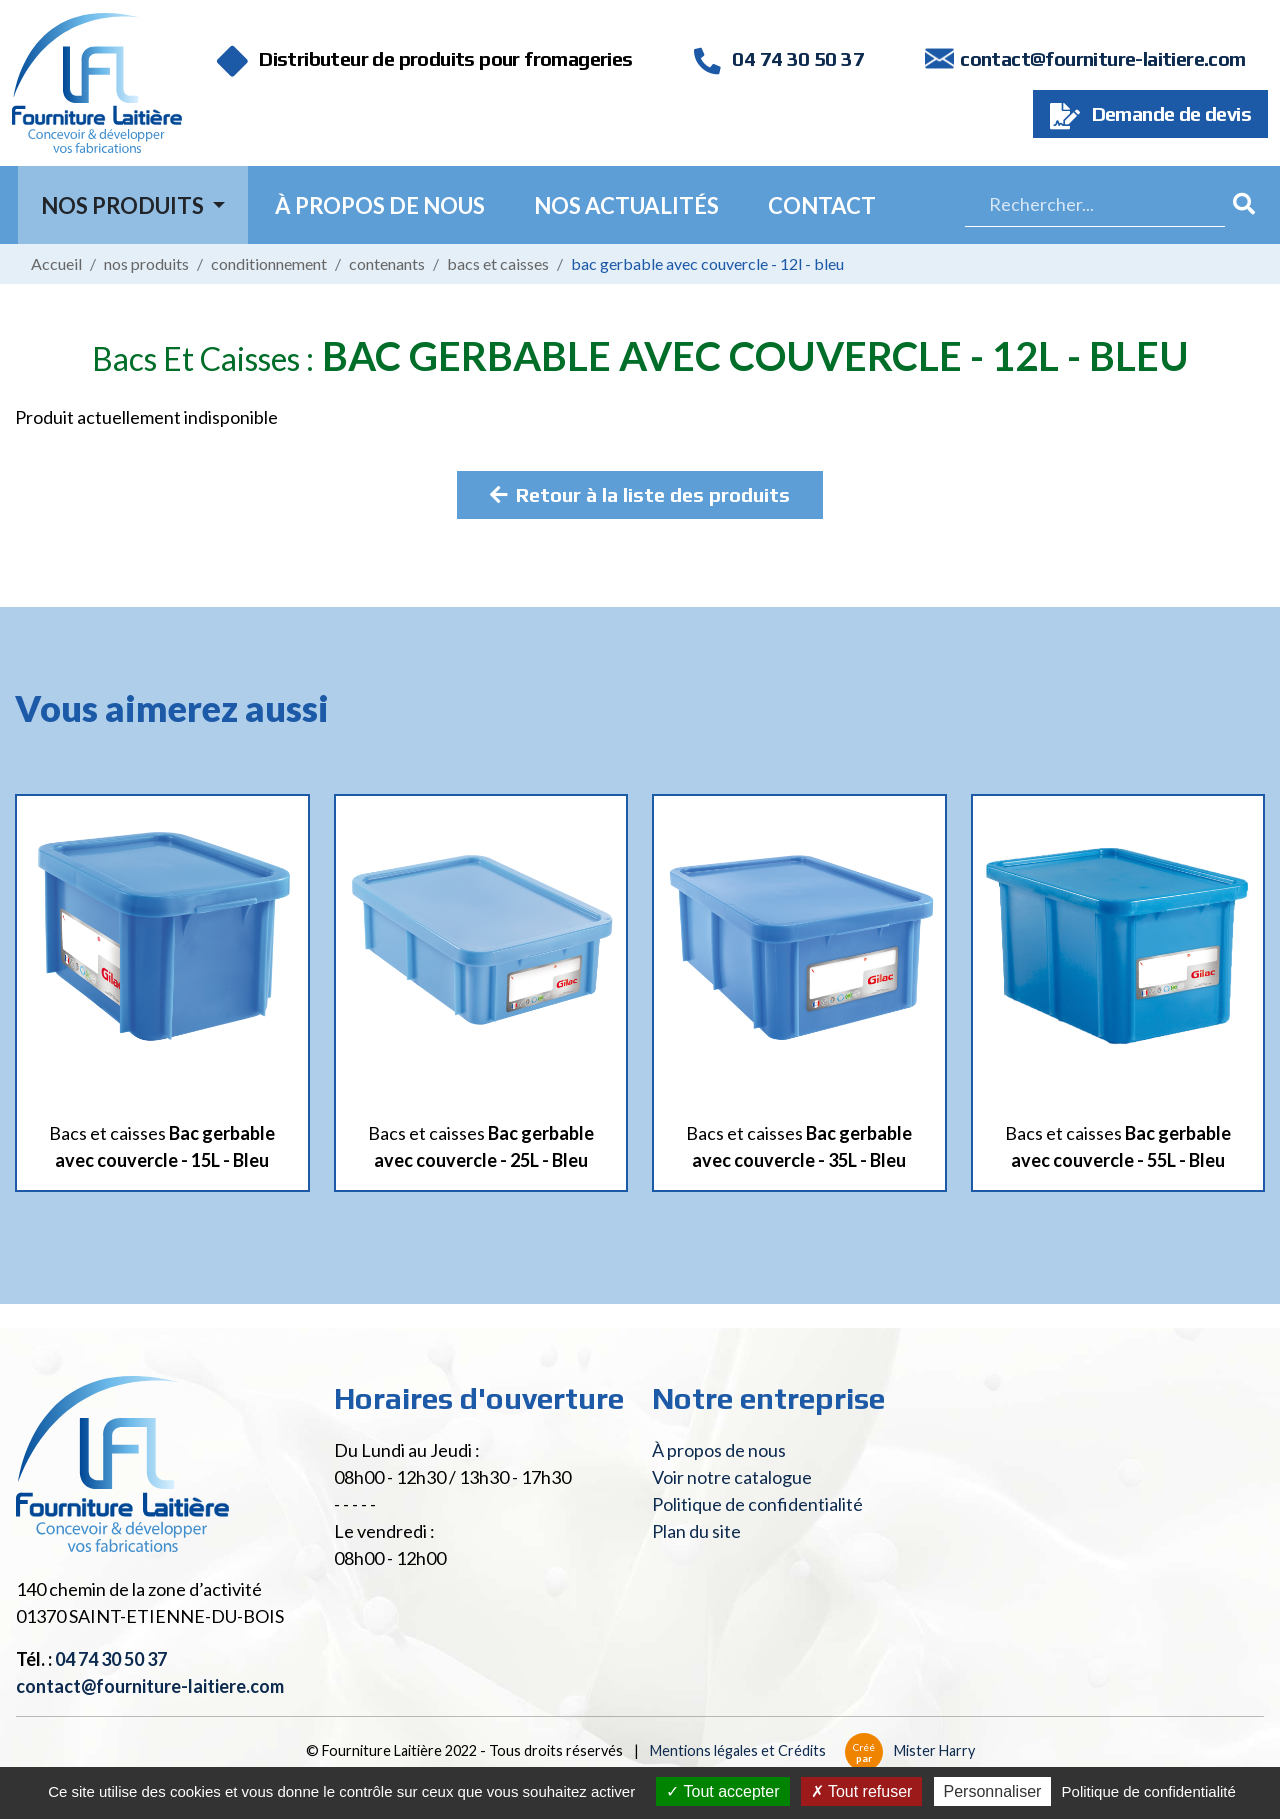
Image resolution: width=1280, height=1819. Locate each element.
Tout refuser (862, 1791)
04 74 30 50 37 (779, 58)
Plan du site (696, 1531)
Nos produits (146, 263)
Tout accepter (722, 1791)
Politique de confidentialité (757, 1504)
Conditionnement (269, 263)
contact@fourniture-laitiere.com (1102, 58)
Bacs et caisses (498, 263)
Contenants (387, 263)
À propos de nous (380, 205)
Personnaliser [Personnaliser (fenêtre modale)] (993, 1791)
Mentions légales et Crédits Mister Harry (812, 1750)
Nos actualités (626, 205)
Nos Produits (124, 205)
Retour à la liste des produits (640, 494)
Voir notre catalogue (732, 1477)
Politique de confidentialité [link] (1149, 1791)
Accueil (56, 263)
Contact (822, 205)
